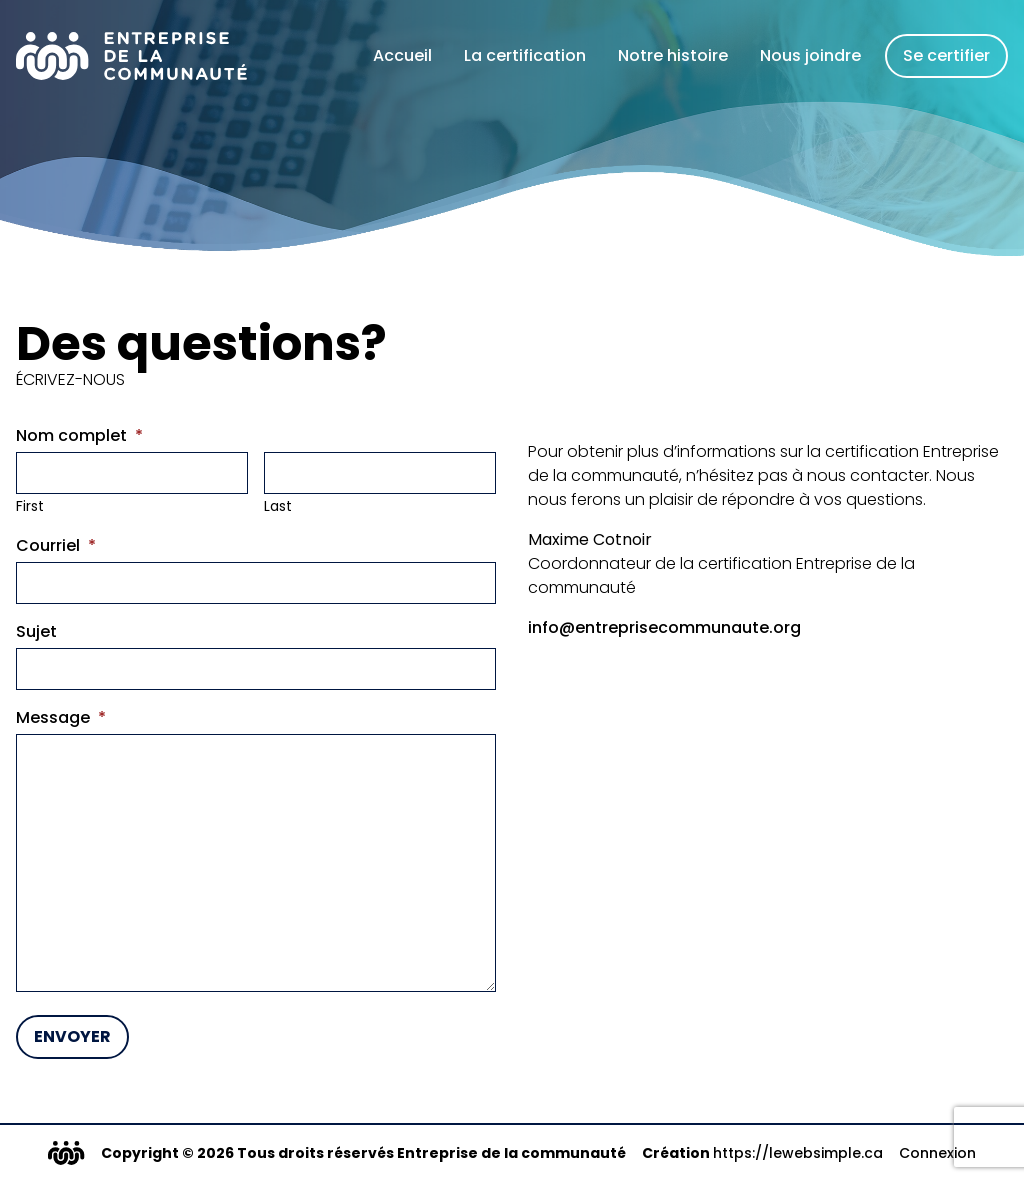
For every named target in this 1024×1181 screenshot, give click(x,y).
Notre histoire (673, 55)
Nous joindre (810, 55)
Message (61, 717)
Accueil (402, 55)
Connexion (937, 1153)
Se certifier (946, 55)
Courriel (56, 545)
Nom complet (79, 435)
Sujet (36, 631)
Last (278, 506)
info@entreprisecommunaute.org (664, 627)
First (30, 506)
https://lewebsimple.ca (798, 1153)
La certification (525, 55)
